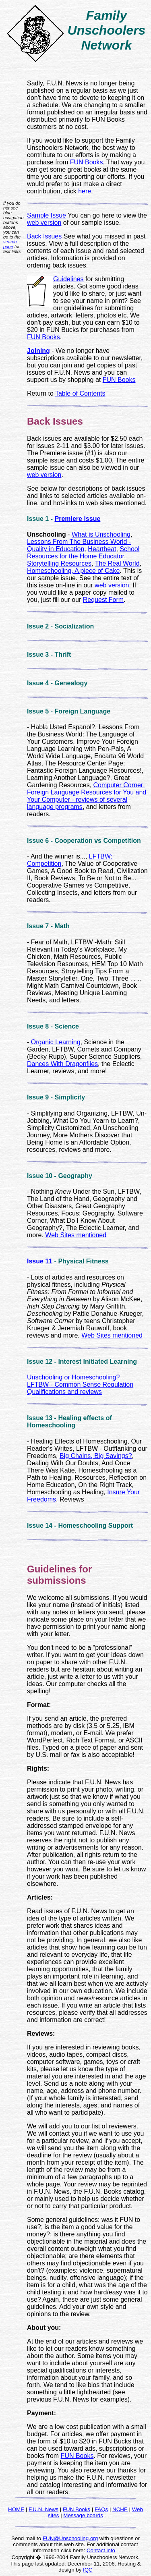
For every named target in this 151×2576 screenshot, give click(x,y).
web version (44, 222)
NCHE (120, 2509)
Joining (38, 350)
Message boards (83, 2515)
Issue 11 (39, 1261)
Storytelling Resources (59, 563)
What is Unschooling (101, 534)
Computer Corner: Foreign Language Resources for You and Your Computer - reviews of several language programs (86, 796)
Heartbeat (102, 548)
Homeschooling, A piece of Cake (73, 570)
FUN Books (86, 162)
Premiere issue (77, 518)
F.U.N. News (43, 2509)
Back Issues (44, 236)
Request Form (103, 599)
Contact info (101, 2550)
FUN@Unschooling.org (70, 2538)
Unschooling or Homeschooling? (73, 1377)
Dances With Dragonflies (62, 1063)
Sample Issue (46, 215)
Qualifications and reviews (64, 1391)
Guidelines (68, 279)
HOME (16, 2509)
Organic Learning (56, 1042)
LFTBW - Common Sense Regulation (80, 1384)
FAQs (101, 2509)
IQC (88, 2570)
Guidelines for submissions (59, 1575)
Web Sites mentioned (75, 1235)
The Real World (117, 563)
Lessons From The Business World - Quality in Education (79, 545)
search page (10, 244)
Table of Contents (80, 393)
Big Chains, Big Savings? (96, 1455)
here (84, 191)
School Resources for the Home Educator (83, 552)
